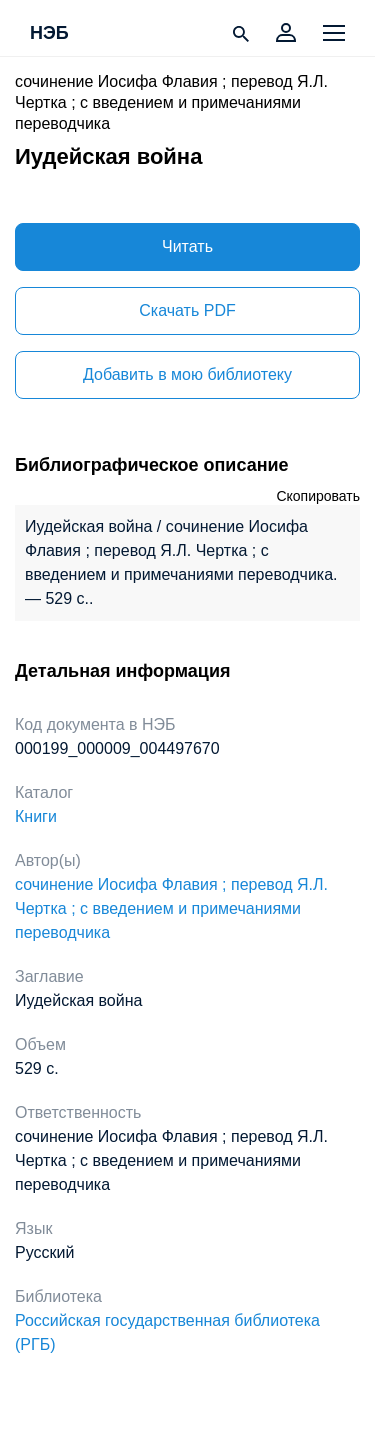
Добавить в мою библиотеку (187, 374)
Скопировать (318, 496)
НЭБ (49, 34)
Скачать (187, 310)
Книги (36, 816)
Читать (187, 246)
